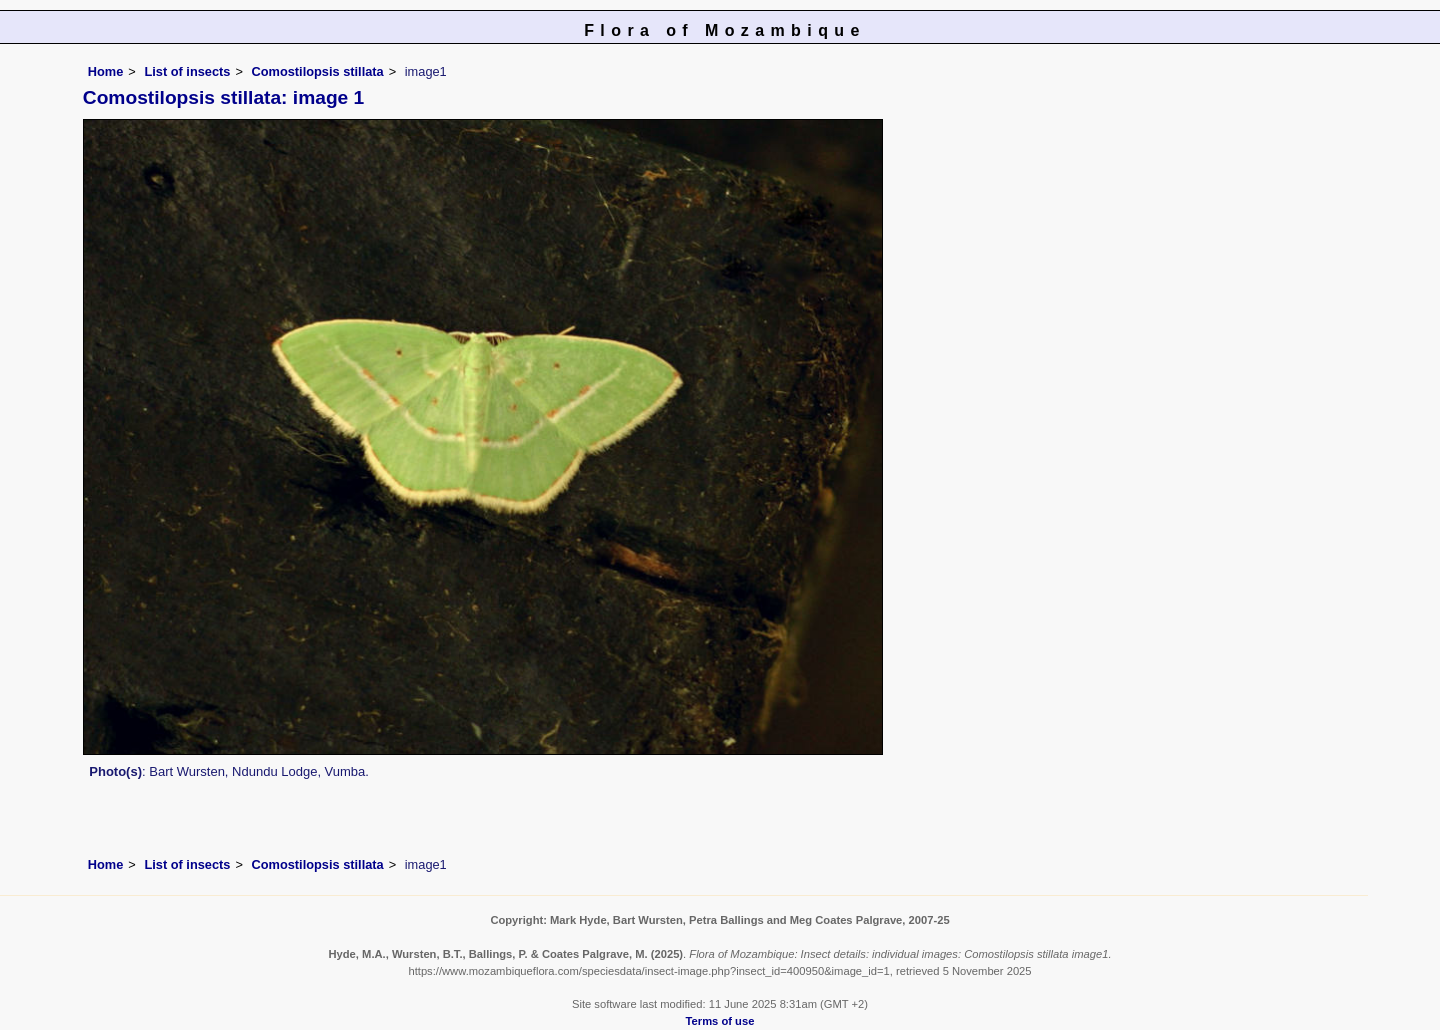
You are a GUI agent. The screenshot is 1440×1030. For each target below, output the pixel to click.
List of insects (187, 71)
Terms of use (720, 1021)
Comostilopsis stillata (317, 71)
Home (106, 71)
